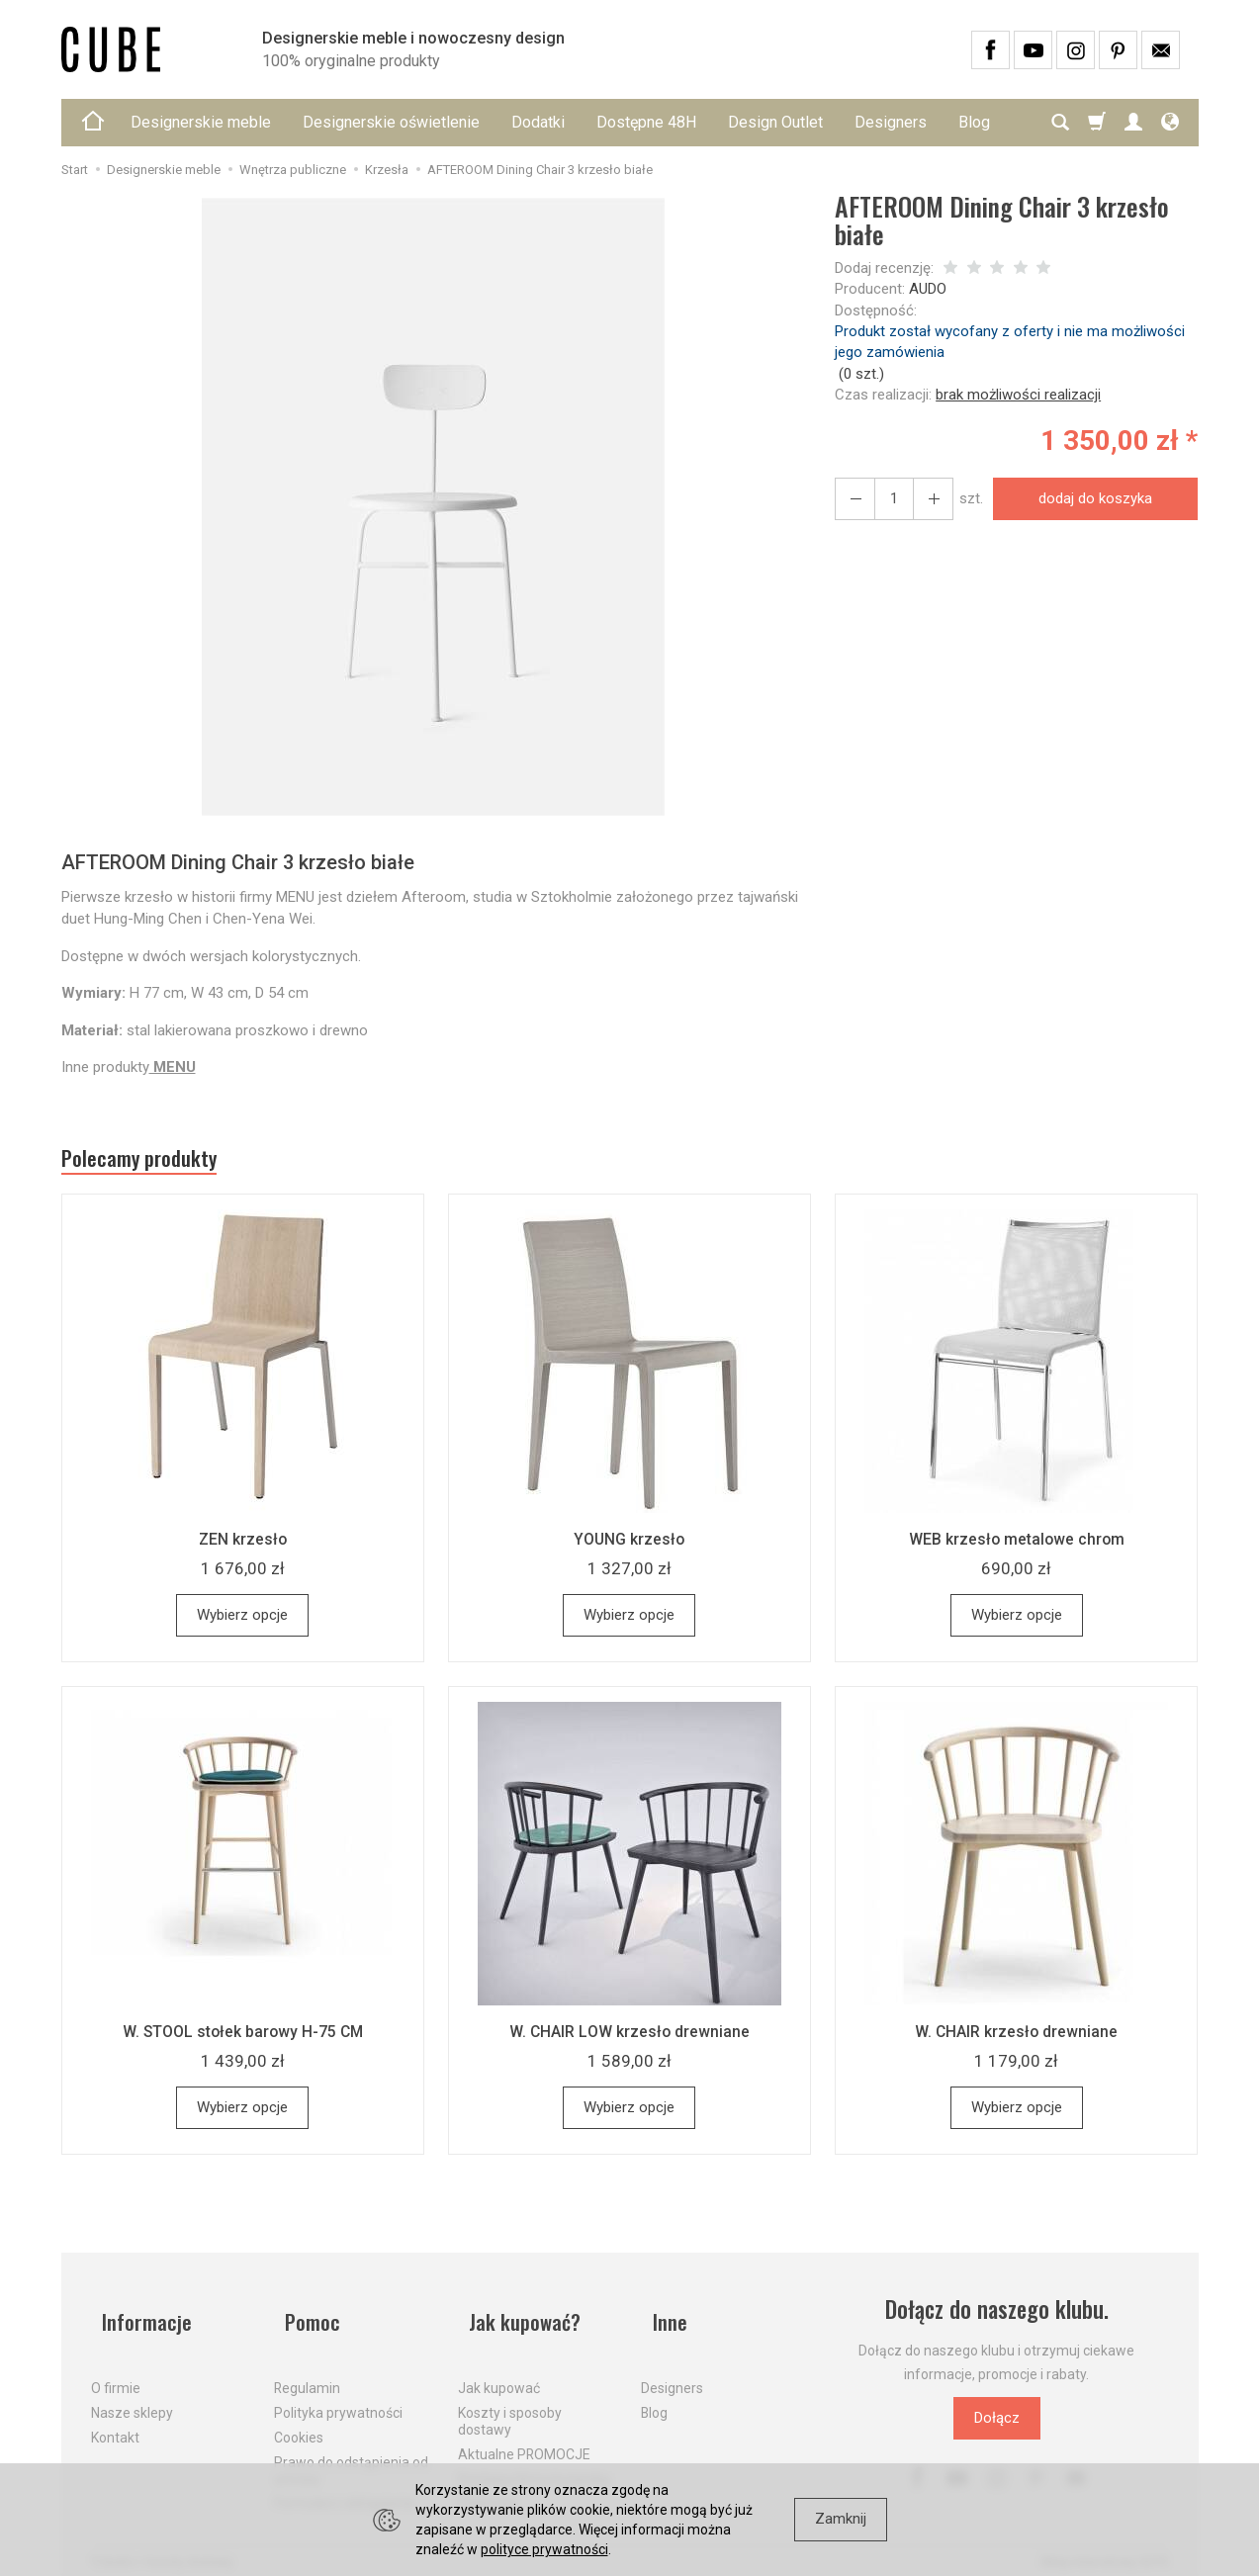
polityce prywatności (544, 2549)
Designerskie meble (201, 122)
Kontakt (115, 2421)
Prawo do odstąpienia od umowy (351, 2453)
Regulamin (307, 2371)
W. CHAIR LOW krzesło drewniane (629, 2039)
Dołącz (997, 2426)
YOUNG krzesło (629, 1546)
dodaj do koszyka (1088, 498)
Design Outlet (775, 122)
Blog (654, 2396)
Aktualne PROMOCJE (524, 2436)
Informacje (139, 2317)
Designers (890, 122)
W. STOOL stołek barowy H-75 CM (242, 2039)
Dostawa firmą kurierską (534, 2461)
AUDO (927, 289)
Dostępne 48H (646, 122)
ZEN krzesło (243, 1546)
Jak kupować (499, 2371)
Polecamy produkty (155, 1163)
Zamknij (840, 2519)
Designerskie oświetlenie (391, 122)
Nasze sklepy (132, 2396)
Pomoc (304, 2317)
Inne (659, 2317)
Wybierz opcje (242, 1623)
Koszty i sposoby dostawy (510, 2404)
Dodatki (538, 122)
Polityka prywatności (338, 2396)
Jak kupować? (519, 2317)
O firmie (115, 2371)
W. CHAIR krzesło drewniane (1016, 2039)
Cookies (298, 2421)
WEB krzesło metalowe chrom (1016, 1546)
